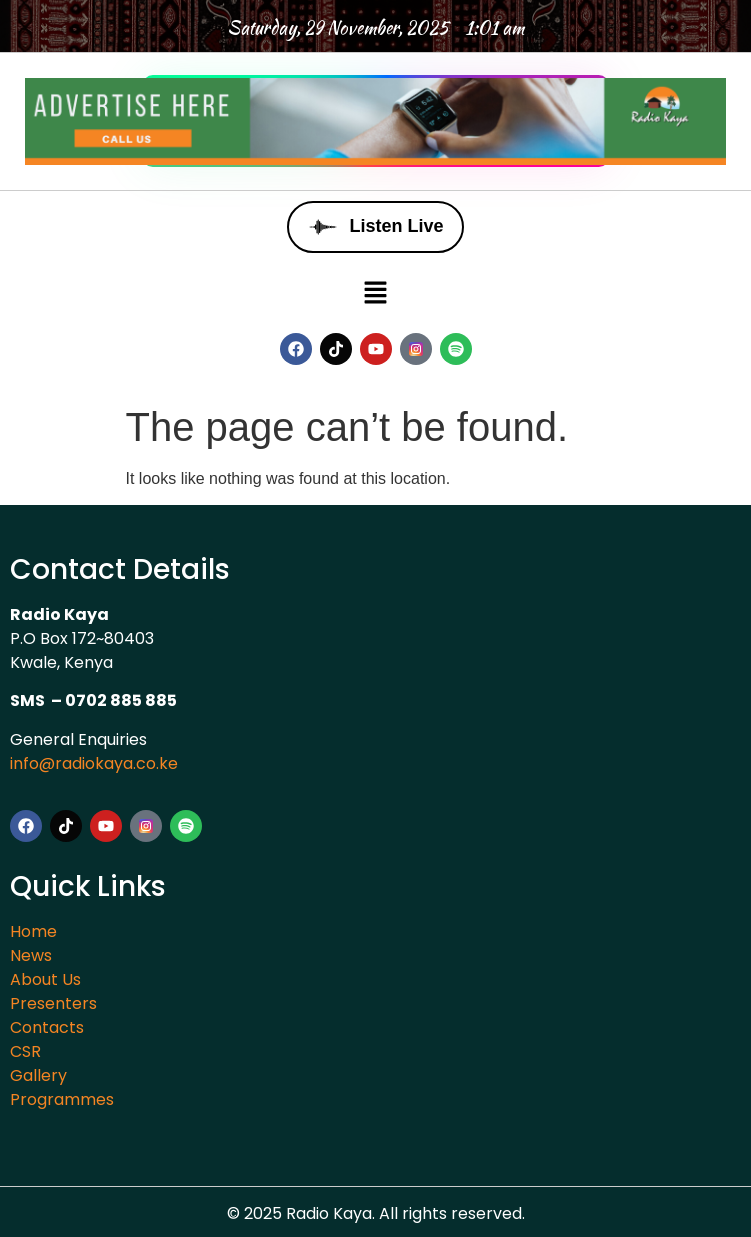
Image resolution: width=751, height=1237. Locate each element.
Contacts (47, 1027)
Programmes (62, 1099)
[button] (375, 293)
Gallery (38, 1075)
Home (33, 931)
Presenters (53, 1003)
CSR (25, 1051)
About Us (45, 979)
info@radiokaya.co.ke (94, 763)
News (31, 955)
